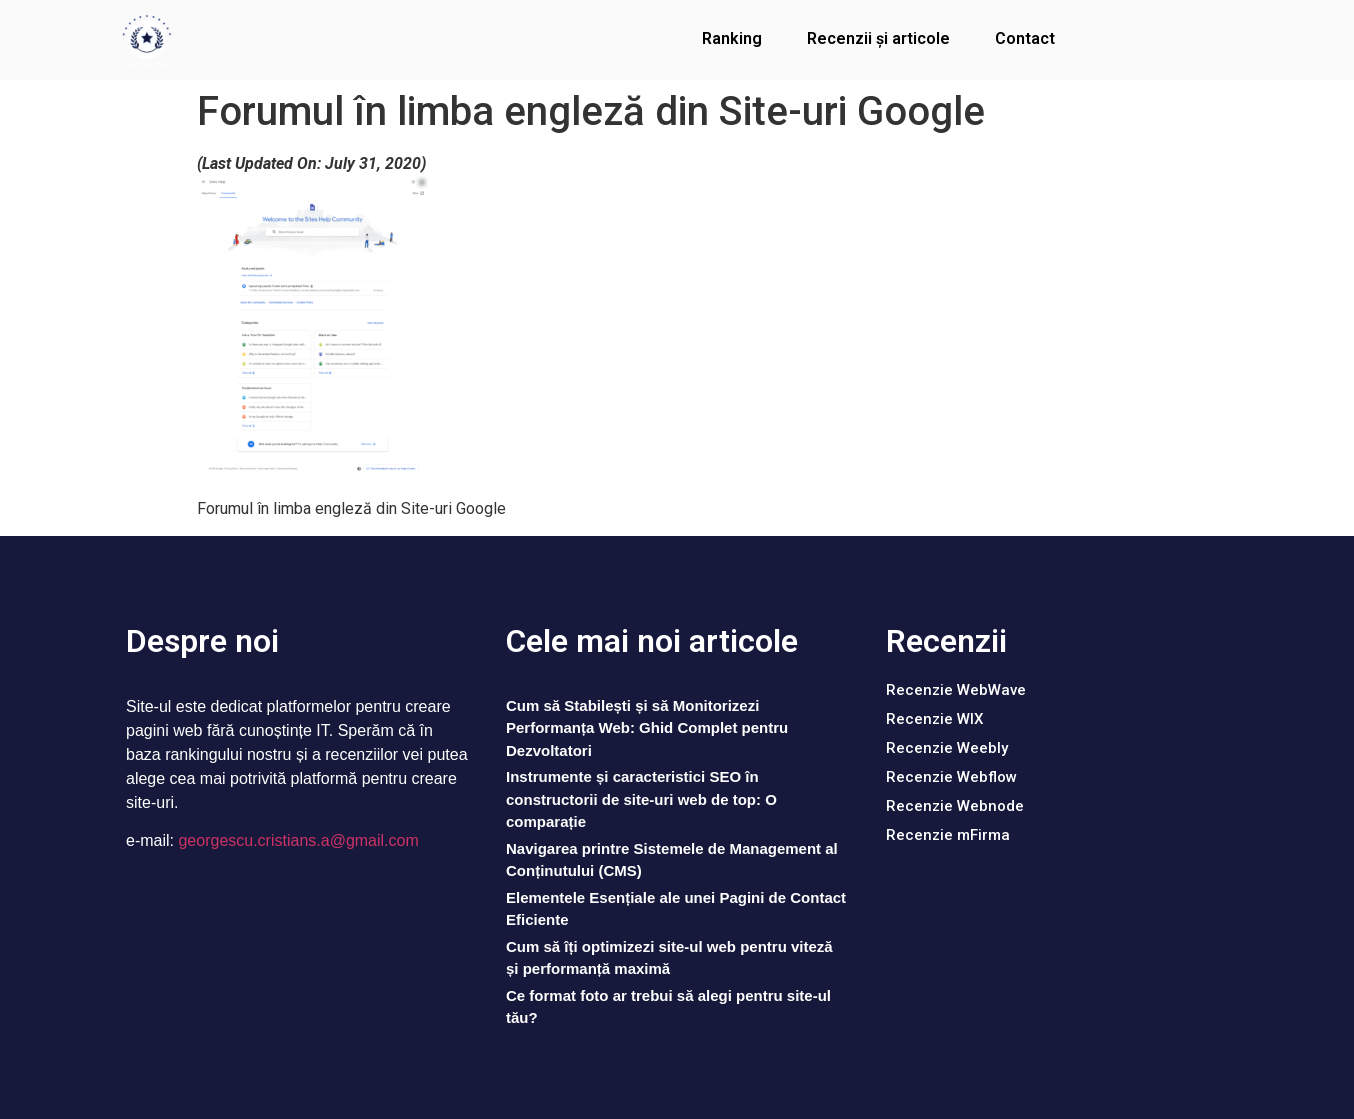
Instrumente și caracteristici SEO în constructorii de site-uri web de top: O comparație (641, 799)
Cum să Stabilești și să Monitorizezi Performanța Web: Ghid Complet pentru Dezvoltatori (647, 728)
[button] (956, 690)
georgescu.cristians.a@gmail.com (298, 840)
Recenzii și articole (878, 38)
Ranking (732, 38)
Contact (1025, 38)
